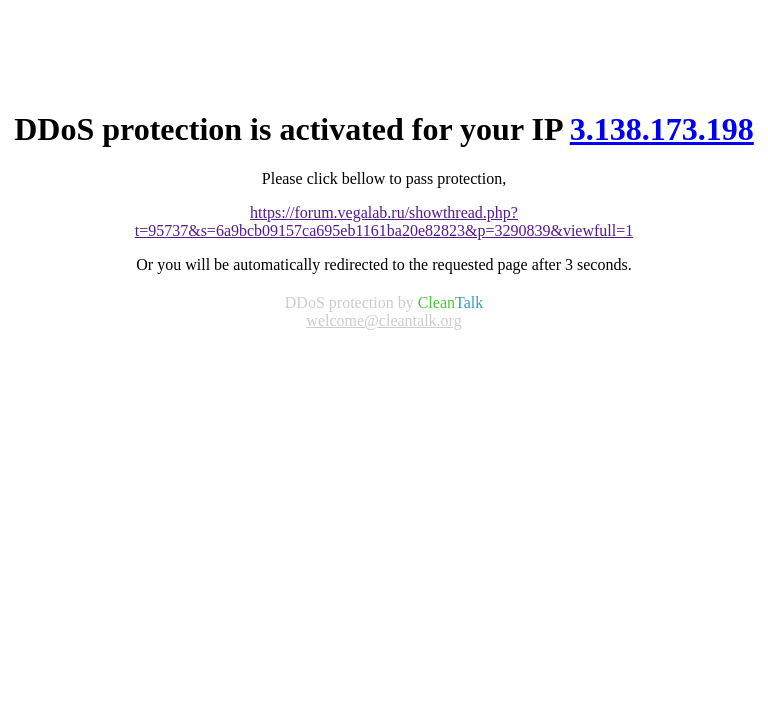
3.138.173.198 (662, 129)
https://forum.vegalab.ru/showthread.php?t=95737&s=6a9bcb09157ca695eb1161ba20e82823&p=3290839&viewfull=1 (384, 221)
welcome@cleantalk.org (383, 320)
